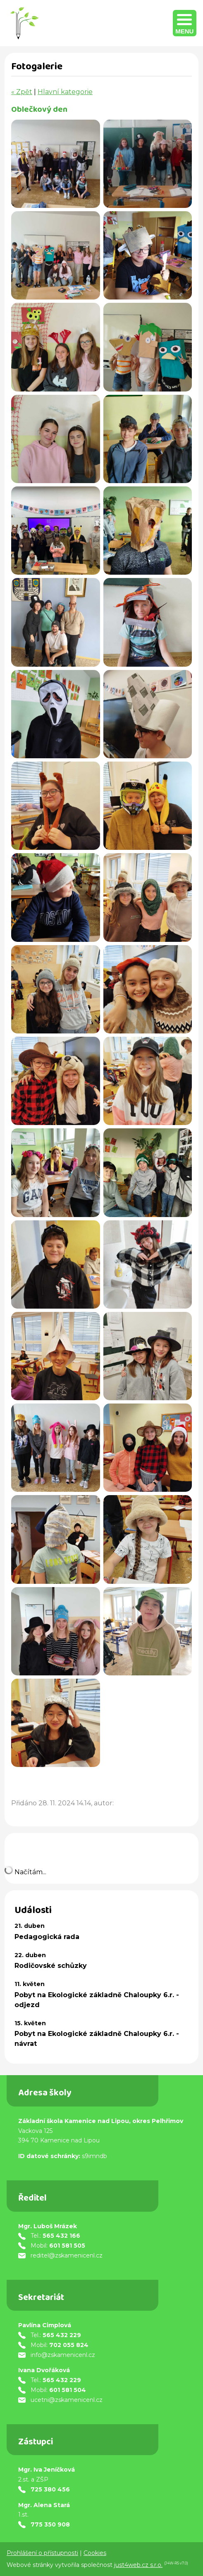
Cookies (95, 2553)
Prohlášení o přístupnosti (42, 2553)
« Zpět (21, 92)
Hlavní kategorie (65, 92)
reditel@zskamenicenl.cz (67, 2255)
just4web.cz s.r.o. (138, 2565)
